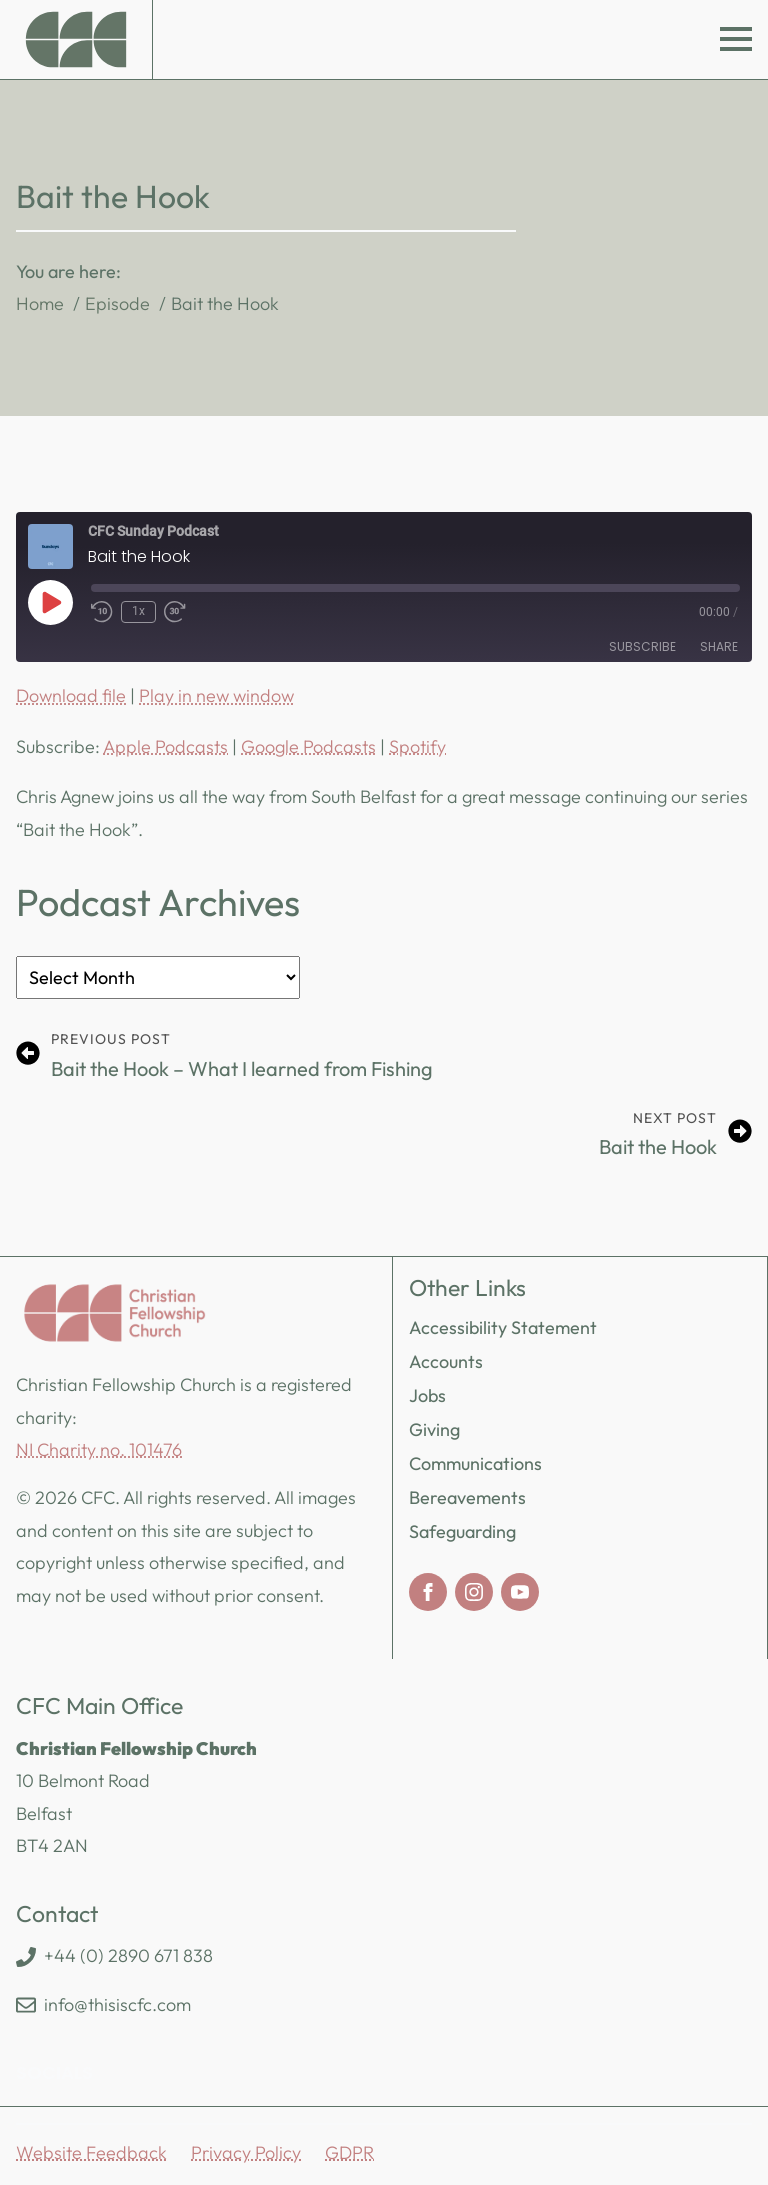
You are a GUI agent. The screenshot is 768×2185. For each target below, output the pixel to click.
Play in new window (216, 695)
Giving (434, 1429)
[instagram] (474, 1592)
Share (719, 646)
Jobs (427, 1395)
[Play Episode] (50, 602)
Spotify (417, 746)
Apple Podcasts (165, 746)
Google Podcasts (308, 746)
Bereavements (467, 1497)
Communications (475, 1463)
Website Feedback (91, 2152)
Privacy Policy (246, 2152)
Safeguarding (462, 1531)
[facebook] (428, 1592)
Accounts (446, 1361)
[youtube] (520, 1592)
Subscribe (642, 646)
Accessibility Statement (503, 1327)
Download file (71, 695)
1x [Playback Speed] (138, 611)
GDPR (349, 2152)
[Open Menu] (736, 39)
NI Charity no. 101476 (99, 1449)
